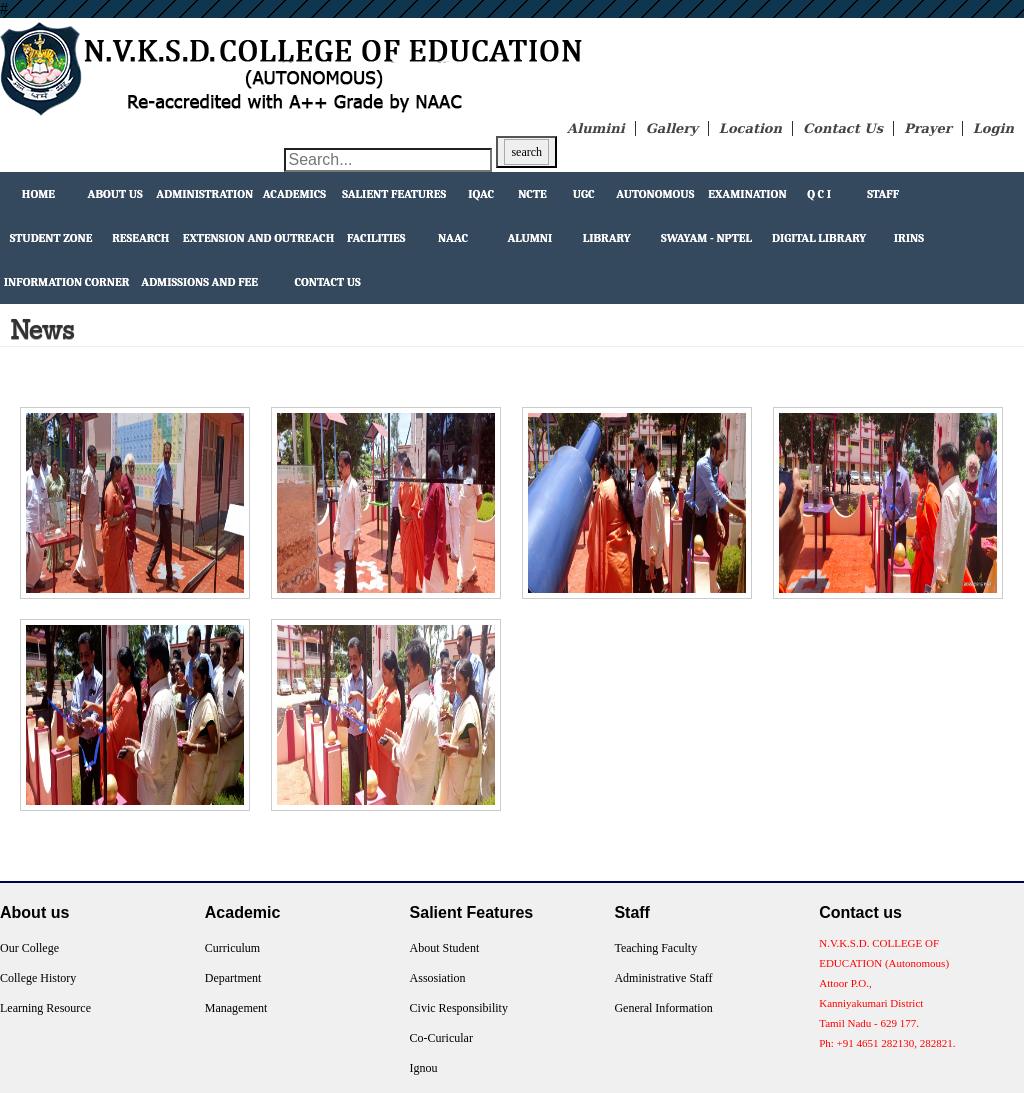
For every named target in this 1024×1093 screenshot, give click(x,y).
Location (750, 128)
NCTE (532, 194)
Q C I (819, 194)
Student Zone (51, 238)
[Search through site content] (388, 160)
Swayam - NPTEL (706, 238)
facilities (376, 238)
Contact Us (843, 128)
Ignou (424, 1068)
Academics (294, 194)
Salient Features (394, 194)
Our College (29, 948)
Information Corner (67, 282)
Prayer (928, 128)
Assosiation (438, 978)
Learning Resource (45, 1008)
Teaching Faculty (655, 948)
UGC (584, 194)
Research (140, 238)
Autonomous (655, 194)
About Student (445, 948)
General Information (663, 1008)
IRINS (909, 238)
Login (993, 128)
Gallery (672, 128)
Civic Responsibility (459, 1008)
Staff (883, 194)
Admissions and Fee (199, 282)
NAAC (453, 238)
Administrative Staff (663, 978)
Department (233, 978)
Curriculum (232, 948)
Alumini (596, 128)
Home (38, 194)
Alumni (529, 238)
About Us (115, 194)
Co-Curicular (441, 1038)
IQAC (481, 194)
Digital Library (819, 238)
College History (38, 978)
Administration (204, 194)
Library (607, 238)
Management (236, 1008)
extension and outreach (259, 238)
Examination (747, 194)
